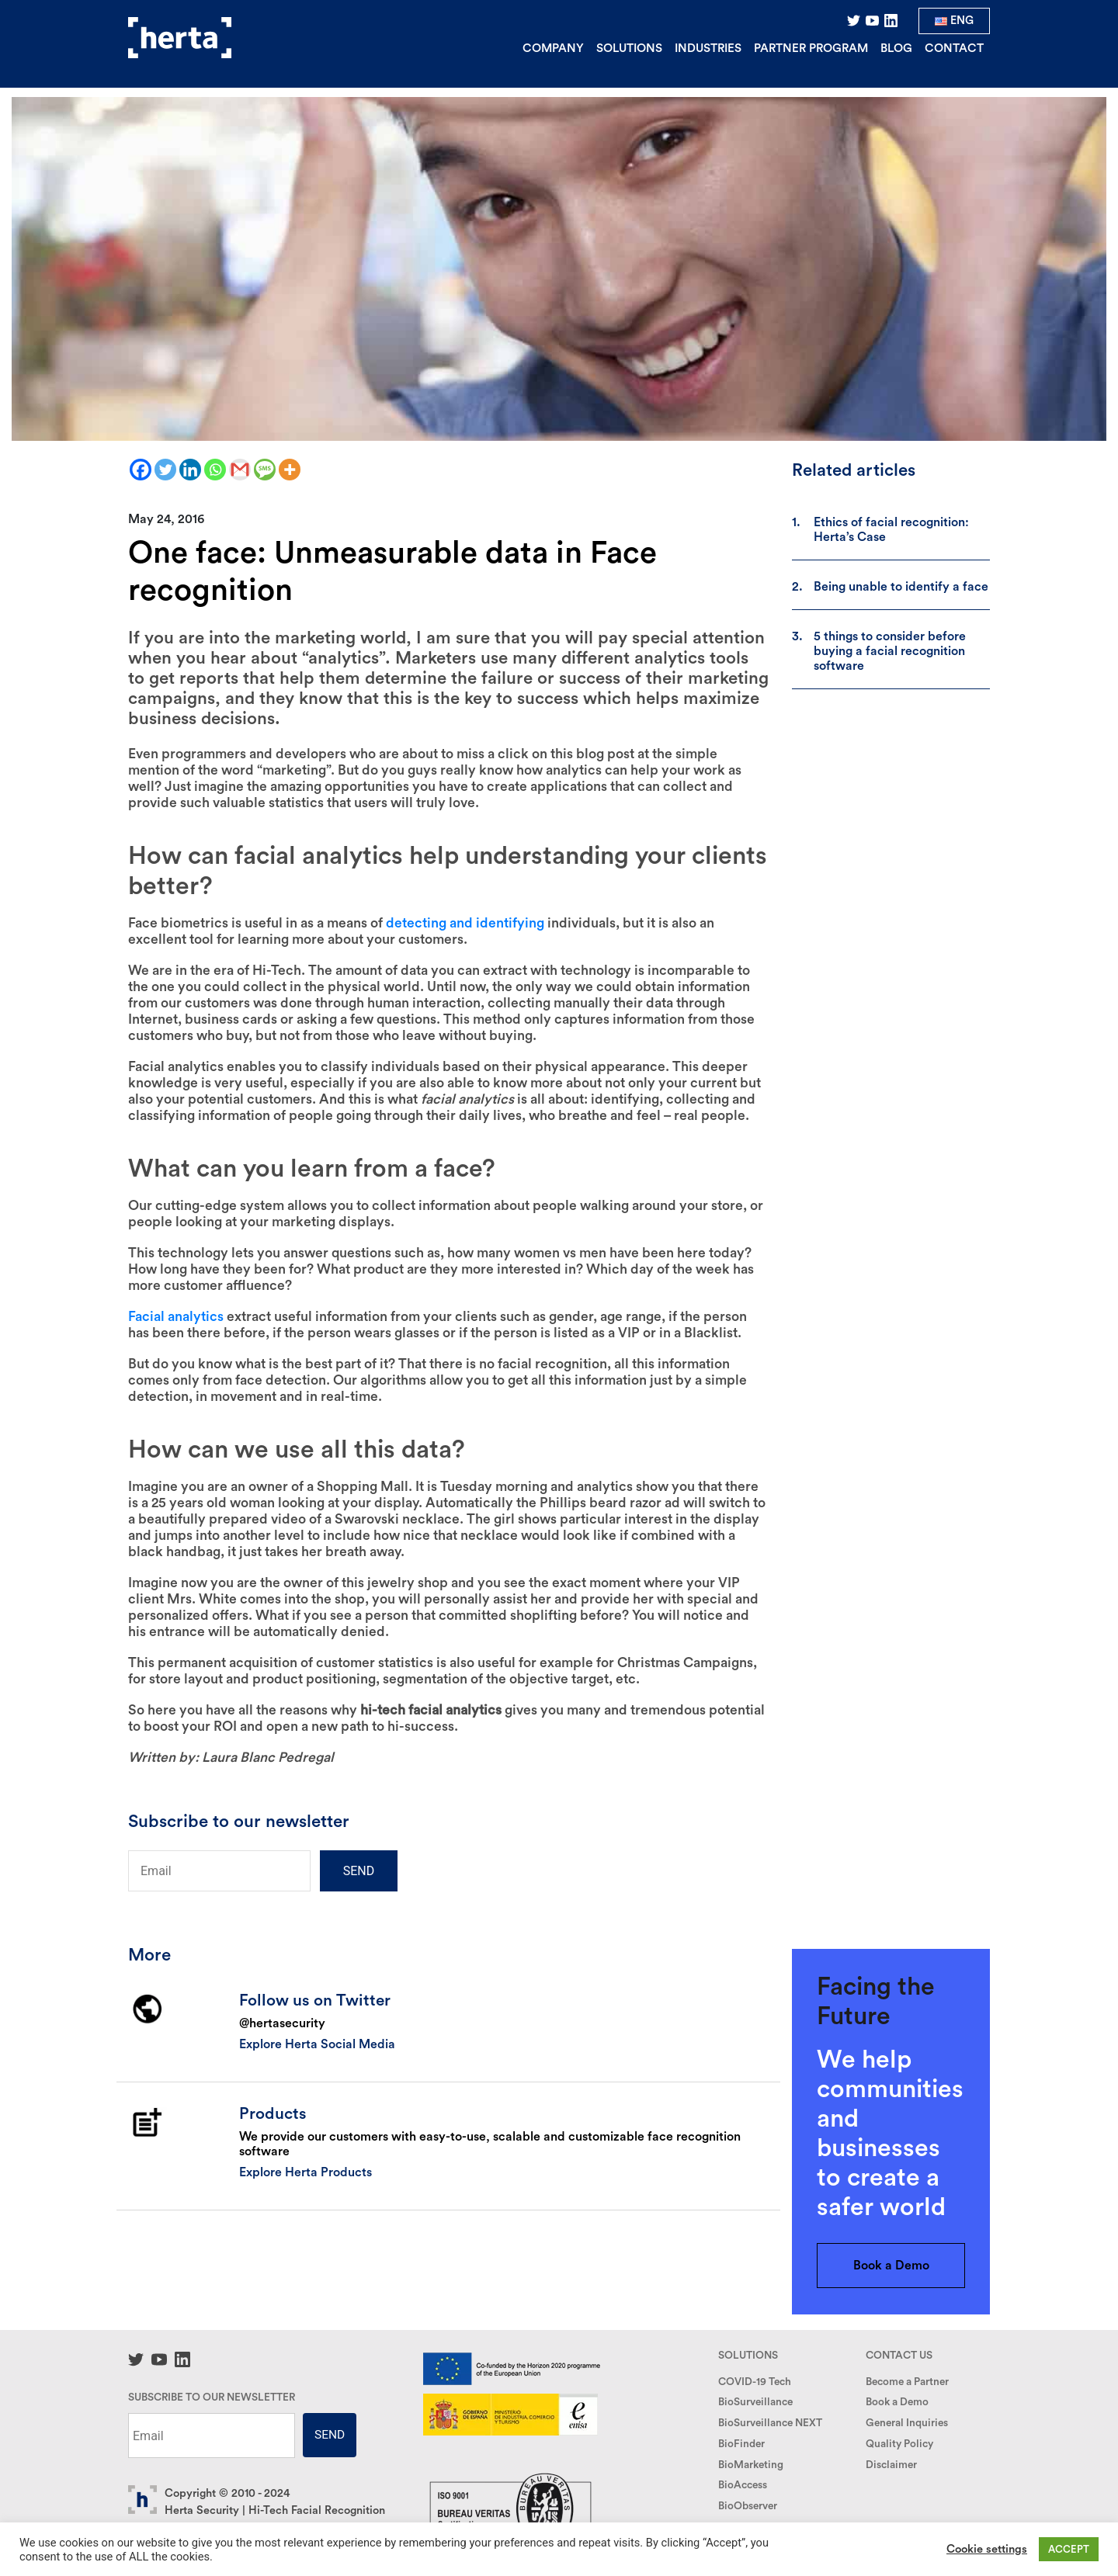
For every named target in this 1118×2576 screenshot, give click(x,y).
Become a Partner (907, 2382)
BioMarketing (750, 2465)
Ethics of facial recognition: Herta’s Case (891, 529)
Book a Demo (891, 2265)
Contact (954, 48)
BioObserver (747, 2506)
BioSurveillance (755, 2402)
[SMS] (265, 469)
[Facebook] (140, 469)
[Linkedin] (190, 469)
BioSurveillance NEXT (770, 2423)
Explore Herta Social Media (317, 2044)
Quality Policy (899, 2444)
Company (553, 48)
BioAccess (742, 2485)
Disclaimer (891, 2465)
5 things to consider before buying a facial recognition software (890, 651)
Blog (896, 48)
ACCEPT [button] (1068, 2549)
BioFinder (741, 2444)
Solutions (629, 48)
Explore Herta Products (305, 2172)
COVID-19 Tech (754, 2382)
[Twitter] (165, 469)
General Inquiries (907, 2423)
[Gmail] (240, 469)
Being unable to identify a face (901, 587)
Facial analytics (176, 1316)
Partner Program (811, 48)
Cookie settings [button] (986, 2549)
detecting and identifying (465, 923)
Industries (708, 48)
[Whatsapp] (215, 469)
